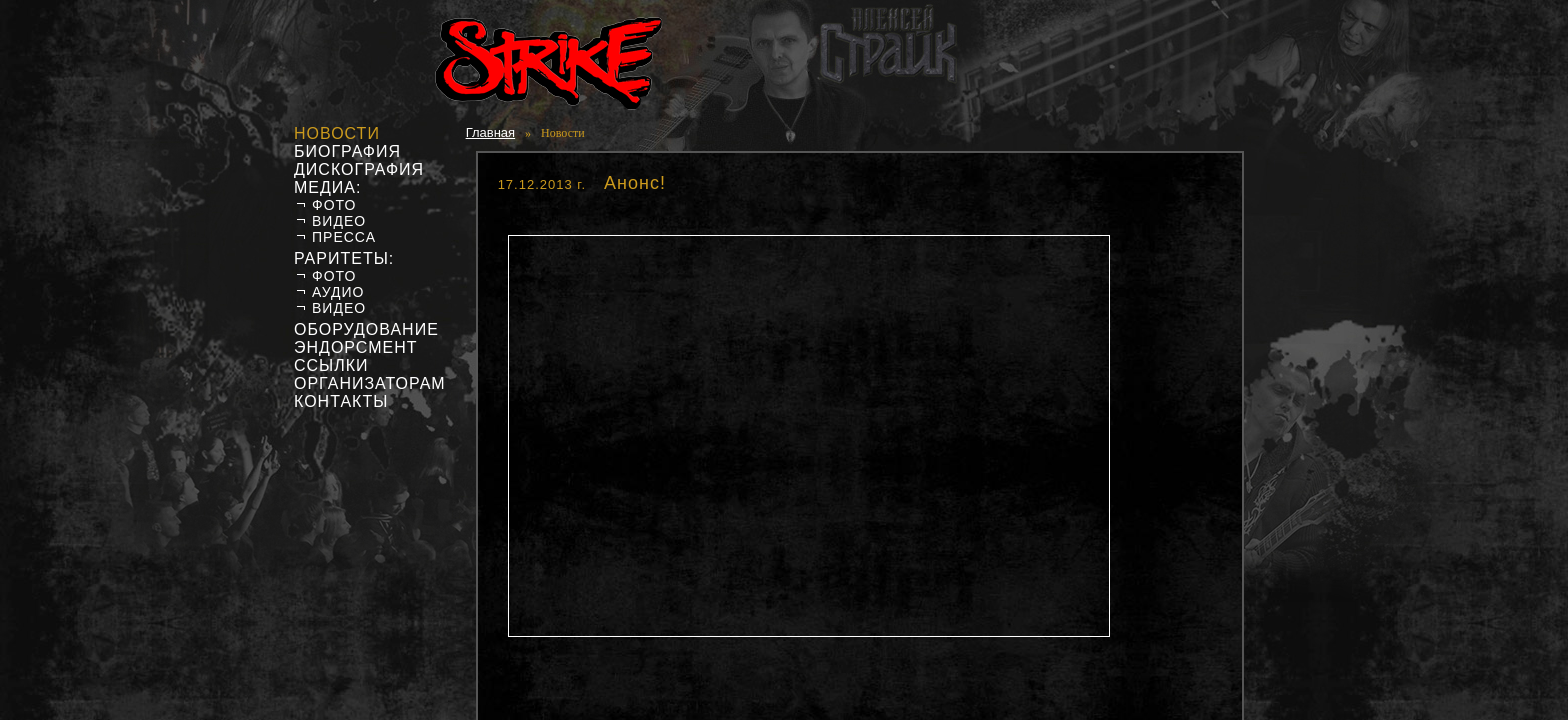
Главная (490, 132)
